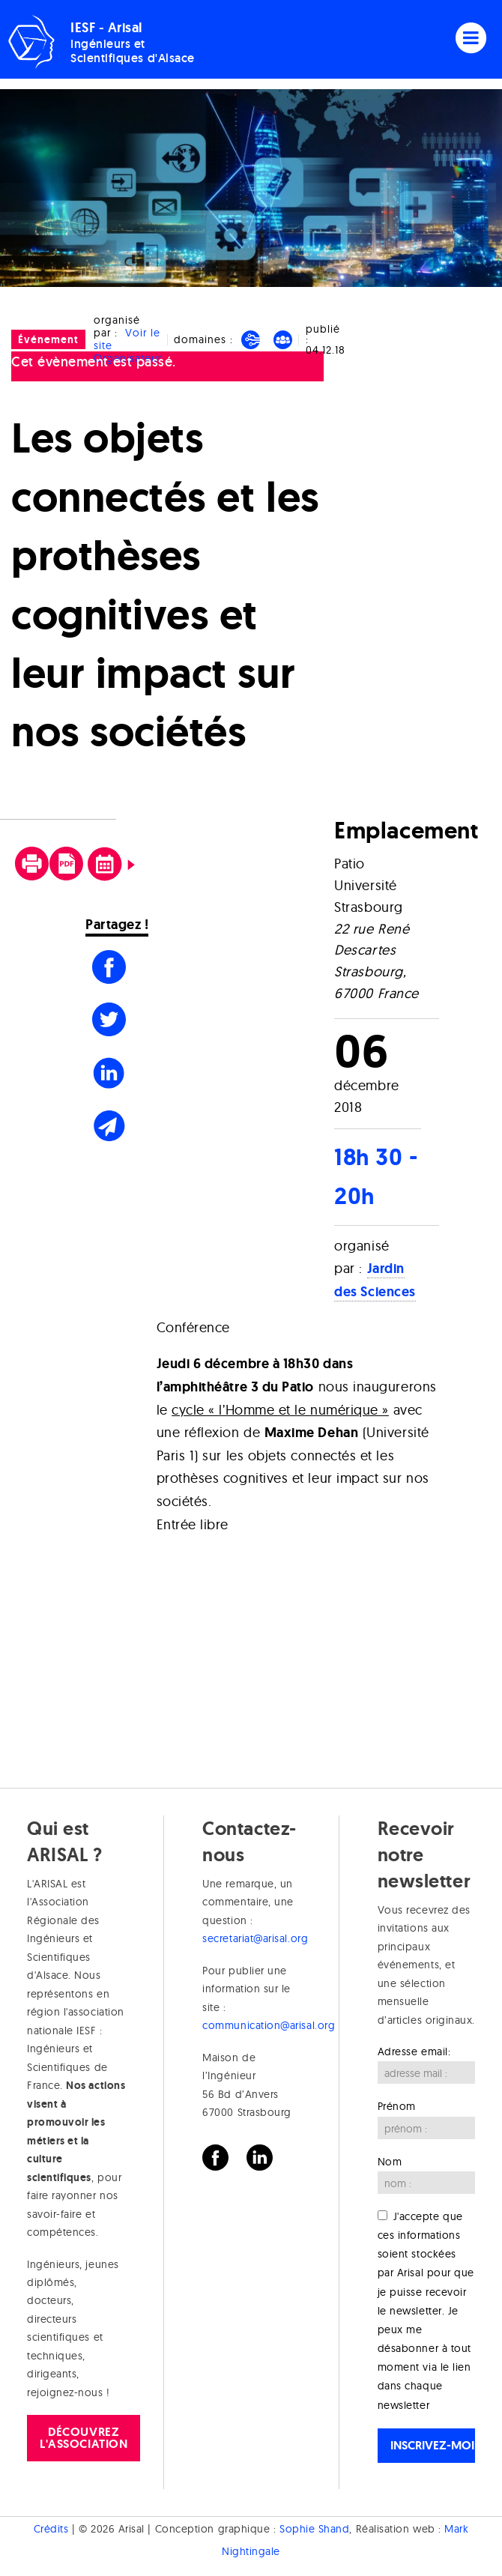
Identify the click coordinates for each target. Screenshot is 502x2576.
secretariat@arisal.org (255, 1938)
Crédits (51, 2529)
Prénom (397, 2106)
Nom (390, 2161)
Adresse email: (414, 2051)
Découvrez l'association (83, 2438)
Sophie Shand (314, 2529)
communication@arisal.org (268, 2025)
